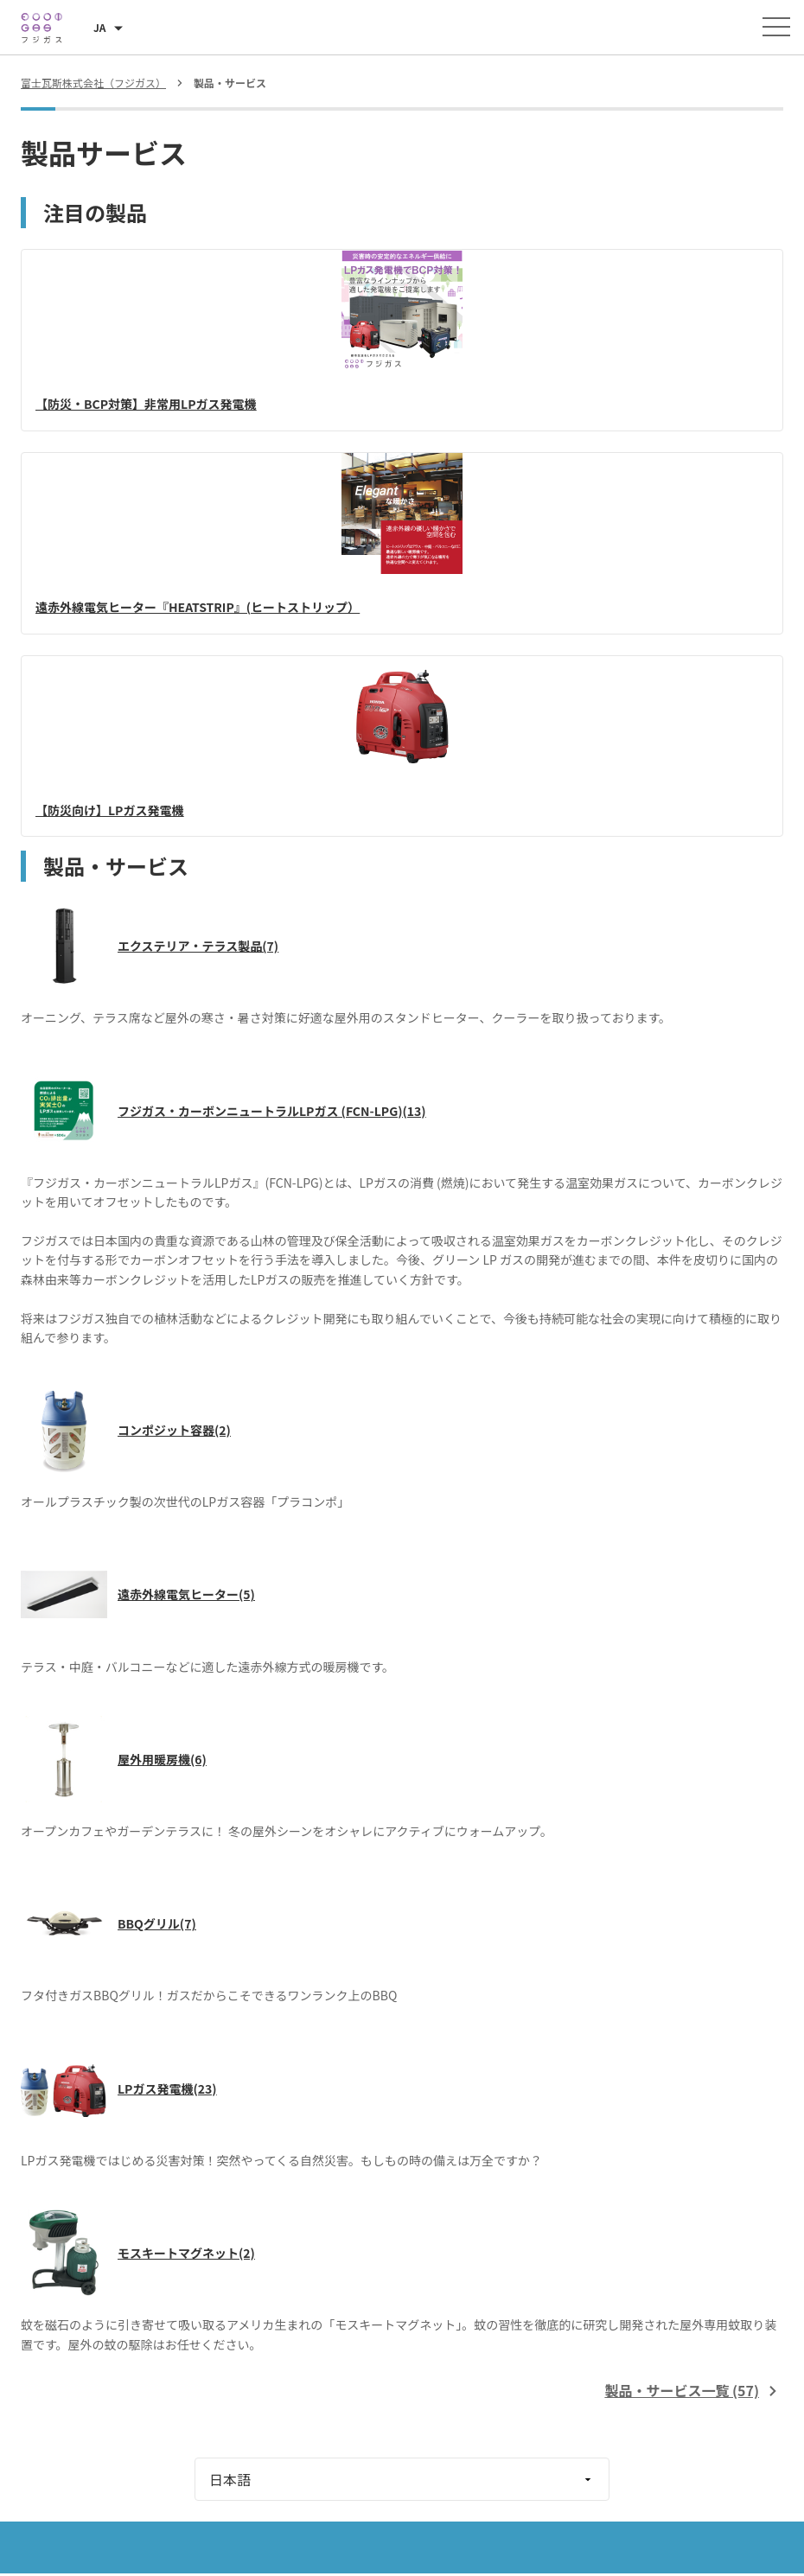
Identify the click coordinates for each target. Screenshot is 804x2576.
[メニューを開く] (776, 27)
